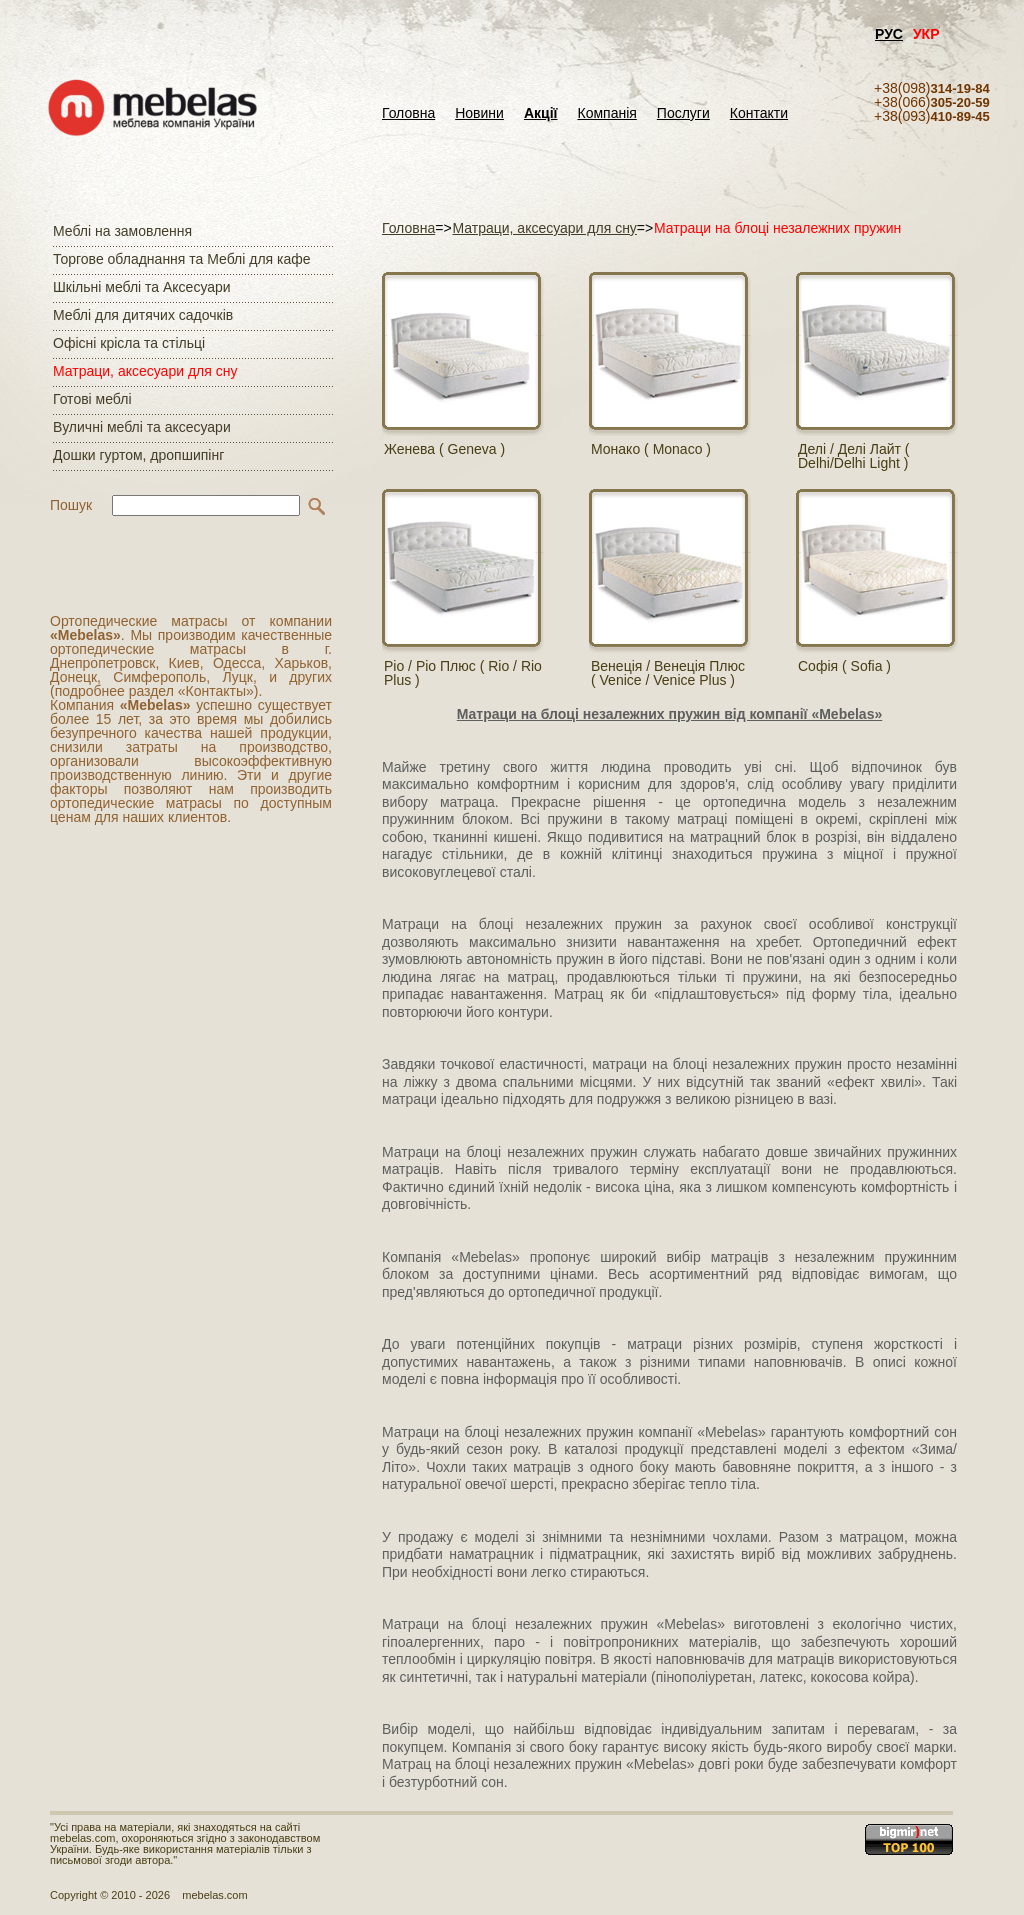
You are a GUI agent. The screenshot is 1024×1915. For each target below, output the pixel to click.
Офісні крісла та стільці (129, 343)
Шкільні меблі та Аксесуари (142, 287)
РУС (889, 34)
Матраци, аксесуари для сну (145, 371)
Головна (408, 113)
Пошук (71, 505)
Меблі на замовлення (122, 231)
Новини (479, 113)
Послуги (683, 113)
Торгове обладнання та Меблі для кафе (182, 259)
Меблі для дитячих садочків (143, 315)
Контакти (759, 113)
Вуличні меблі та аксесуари (142, 427)
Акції (541, 113)
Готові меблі (92, 399)
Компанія (606, 113)
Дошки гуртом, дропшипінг (138, 455)
